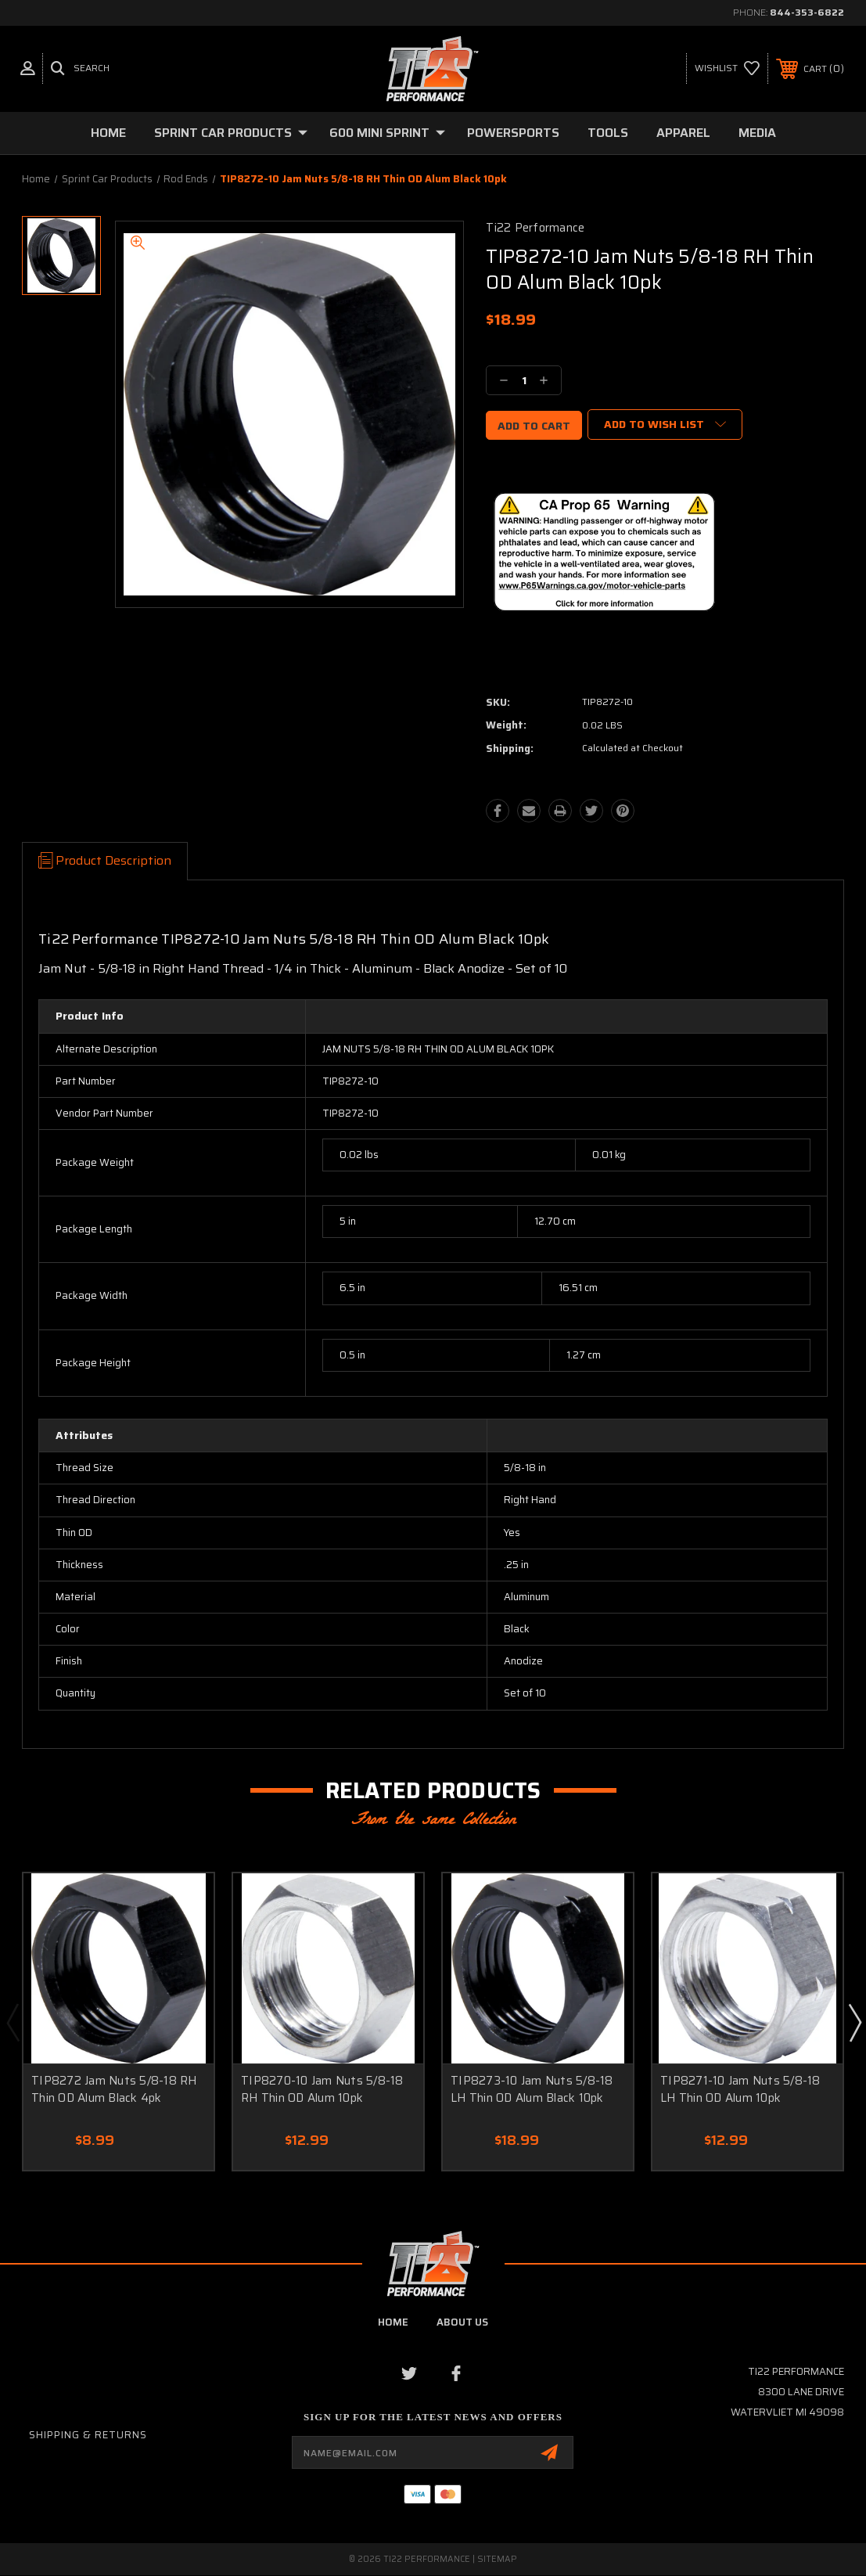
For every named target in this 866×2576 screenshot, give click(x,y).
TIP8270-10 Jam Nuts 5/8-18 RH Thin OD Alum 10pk (322, 2090)
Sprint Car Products (230, 132)
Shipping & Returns (88, 2435)
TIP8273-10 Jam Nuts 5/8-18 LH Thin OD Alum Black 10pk (532, 2090)
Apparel (683, 132)
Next (854, 2022)
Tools (608, 132)
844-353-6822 (807, 12)
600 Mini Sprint (387, 132)
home (393, 2323)
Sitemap (497, 2560)
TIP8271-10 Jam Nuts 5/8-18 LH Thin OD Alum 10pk (740, 2090)
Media (757, 132)
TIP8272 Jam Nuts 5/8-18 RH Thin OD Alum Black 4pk (114, 2090)
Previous (12, 2022)
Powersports (513, 132)
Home (108, 132)
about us (462, 2323)
